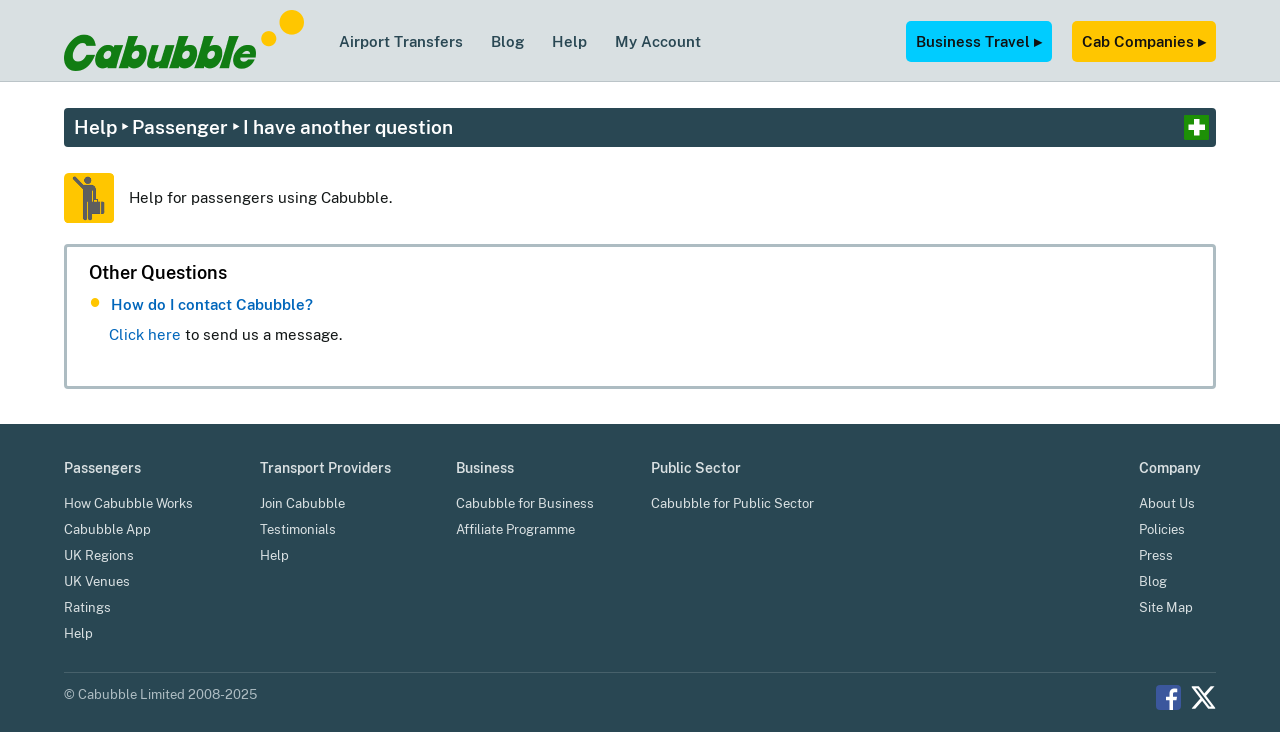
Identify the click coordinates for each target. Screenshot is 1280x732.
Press (1156, 555)
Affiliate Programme (515, 529)
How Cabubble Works (128, 503)
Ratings (87, 607)
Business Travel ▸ (979, 41)
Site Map (1166, 607)
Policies (1162, 529)
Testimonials (298, 529)
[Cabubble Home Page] (184, 65)
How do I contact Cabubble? (212, 304)
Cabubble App (107, 529)
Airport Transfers (401, 41)
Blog (507, 41)
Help (569, 41)
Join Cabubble (302, 503)
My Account (658, 41)
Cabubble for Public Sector (732, 503)
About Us (1167, 503)
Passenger (180, 127)
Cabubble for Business (525, 503)
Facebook (1168, 697)
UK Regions (99, 555)
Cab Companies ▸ (1144, 41)
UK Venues (97, 581)
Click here (145, 334)
